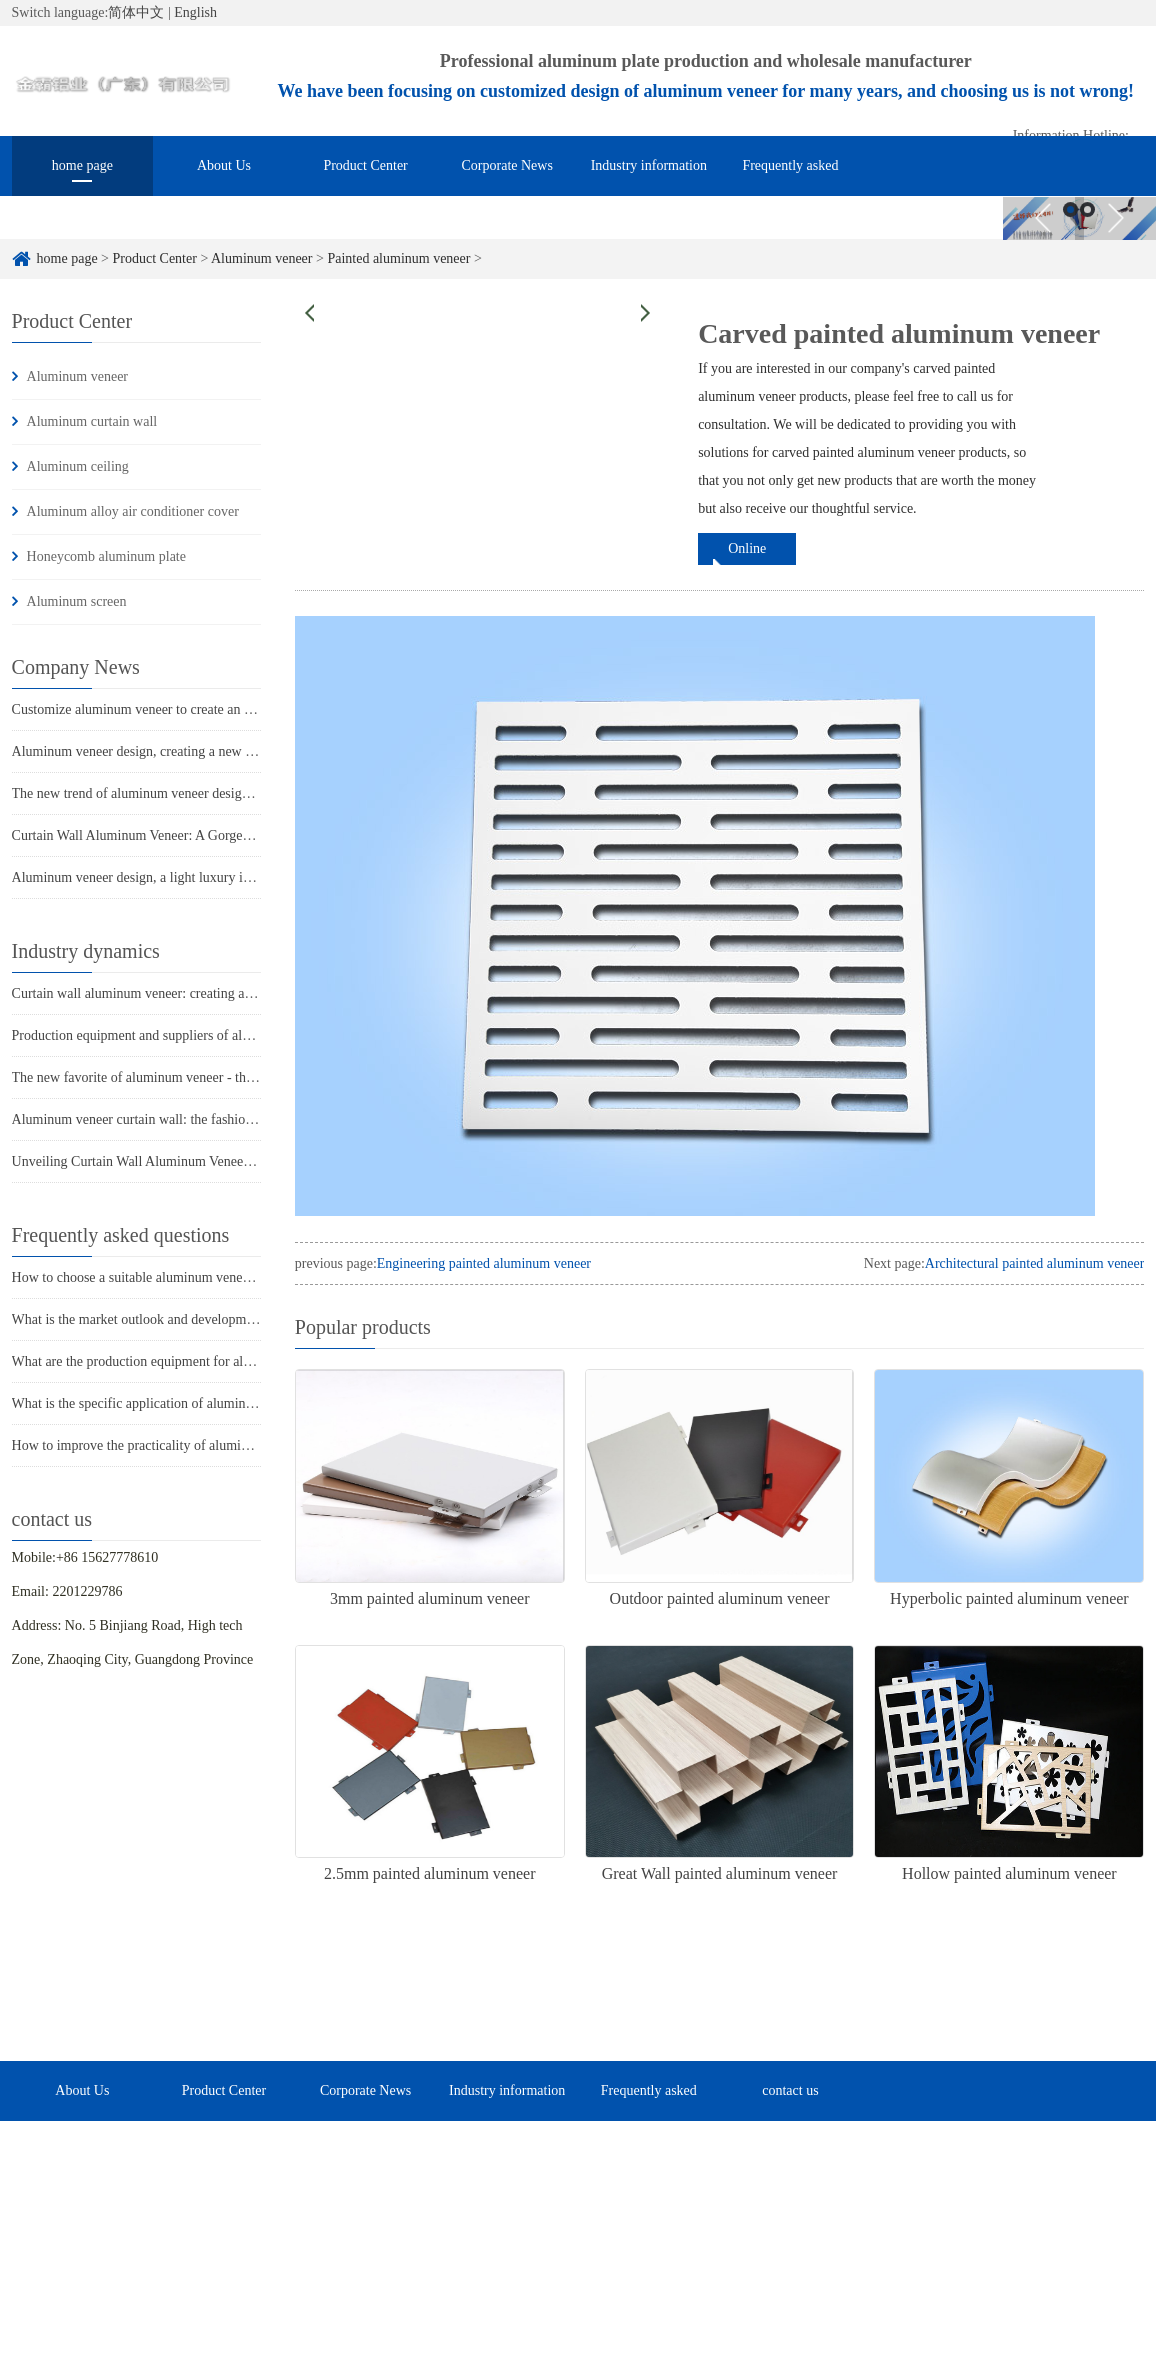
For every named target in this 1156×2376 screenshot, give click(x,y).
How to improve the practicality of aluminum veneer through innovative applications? (253, 1445)
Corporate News (507, 165)
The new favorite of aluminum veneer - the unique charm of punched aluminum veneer (256, 1077)
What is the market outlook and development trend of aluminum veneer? (215, 1319)
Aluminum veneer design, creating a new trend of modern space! (193, 751)
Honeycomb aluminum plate (106, 556)
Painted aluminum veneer (398, 258)
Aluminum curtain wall (92, 421)
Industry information (649, 165)
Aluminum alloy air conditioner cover (133, 511)
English (195, 12)
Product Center (365, 165)
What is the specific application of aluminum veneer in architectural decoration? (236, 1403)
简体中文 (136, 12)
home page (82, 165)
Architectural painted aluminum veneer (1035, 1263)
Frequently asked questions (790, 177)
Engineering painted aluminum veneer (484, 1263)
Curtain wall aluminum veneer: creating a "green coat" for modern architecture (232, 993)
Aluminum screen (77, 601)
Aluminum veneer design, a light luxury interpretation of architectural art (217, 877)
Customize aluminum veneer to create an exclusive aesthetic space (198, 709)
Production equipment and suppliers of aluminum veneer (171, 1035)
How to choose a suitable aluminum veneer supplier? (160, 1277)
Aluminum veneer (261, 258)
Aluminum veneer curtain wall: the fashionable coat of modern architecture (223, 1119)
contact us (932, 203)
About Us (224, 165)
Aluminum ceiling (78, 466)
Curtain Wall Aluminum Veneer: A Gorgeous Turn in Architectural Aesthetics (228, 835)
